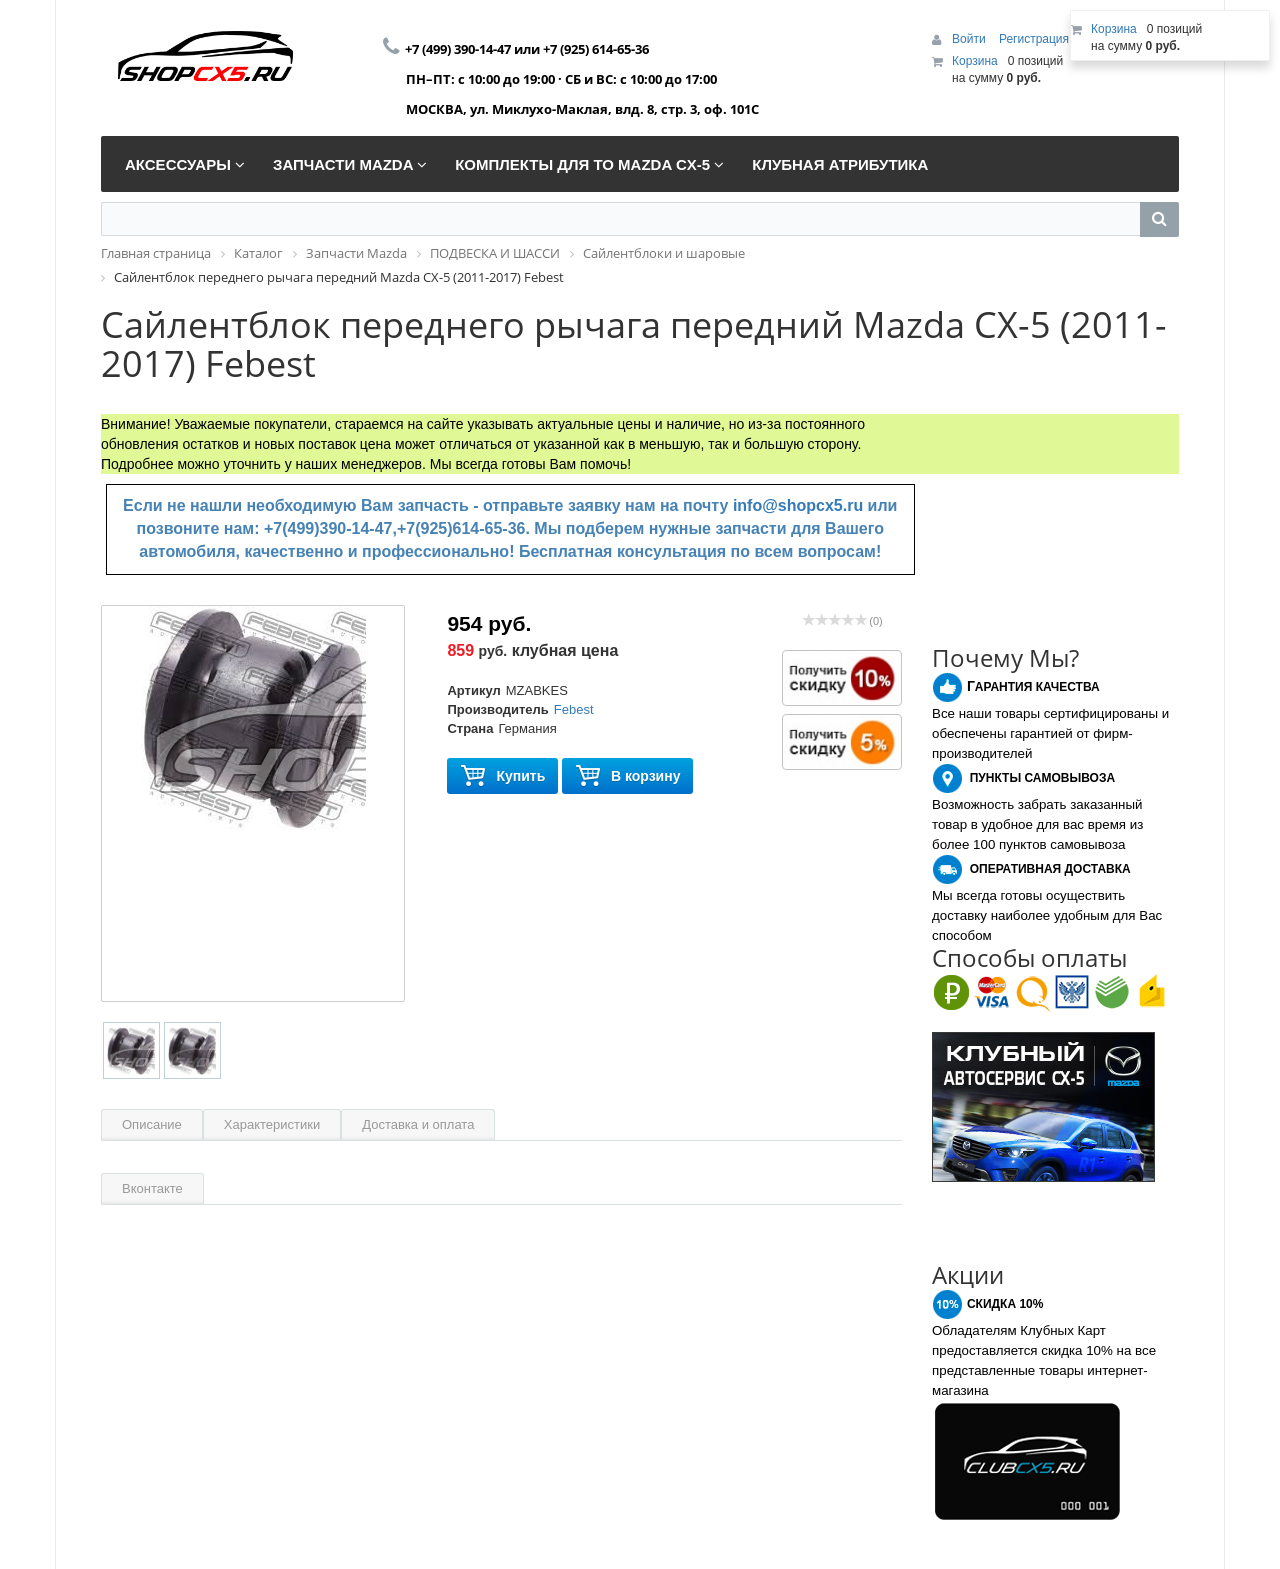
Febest (574, 709)
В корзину (628, 776)
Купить (502, 776)
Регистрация (1034, 39)
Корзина (975, 61)
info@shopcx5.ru (798, 505)
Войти (970, 39)
